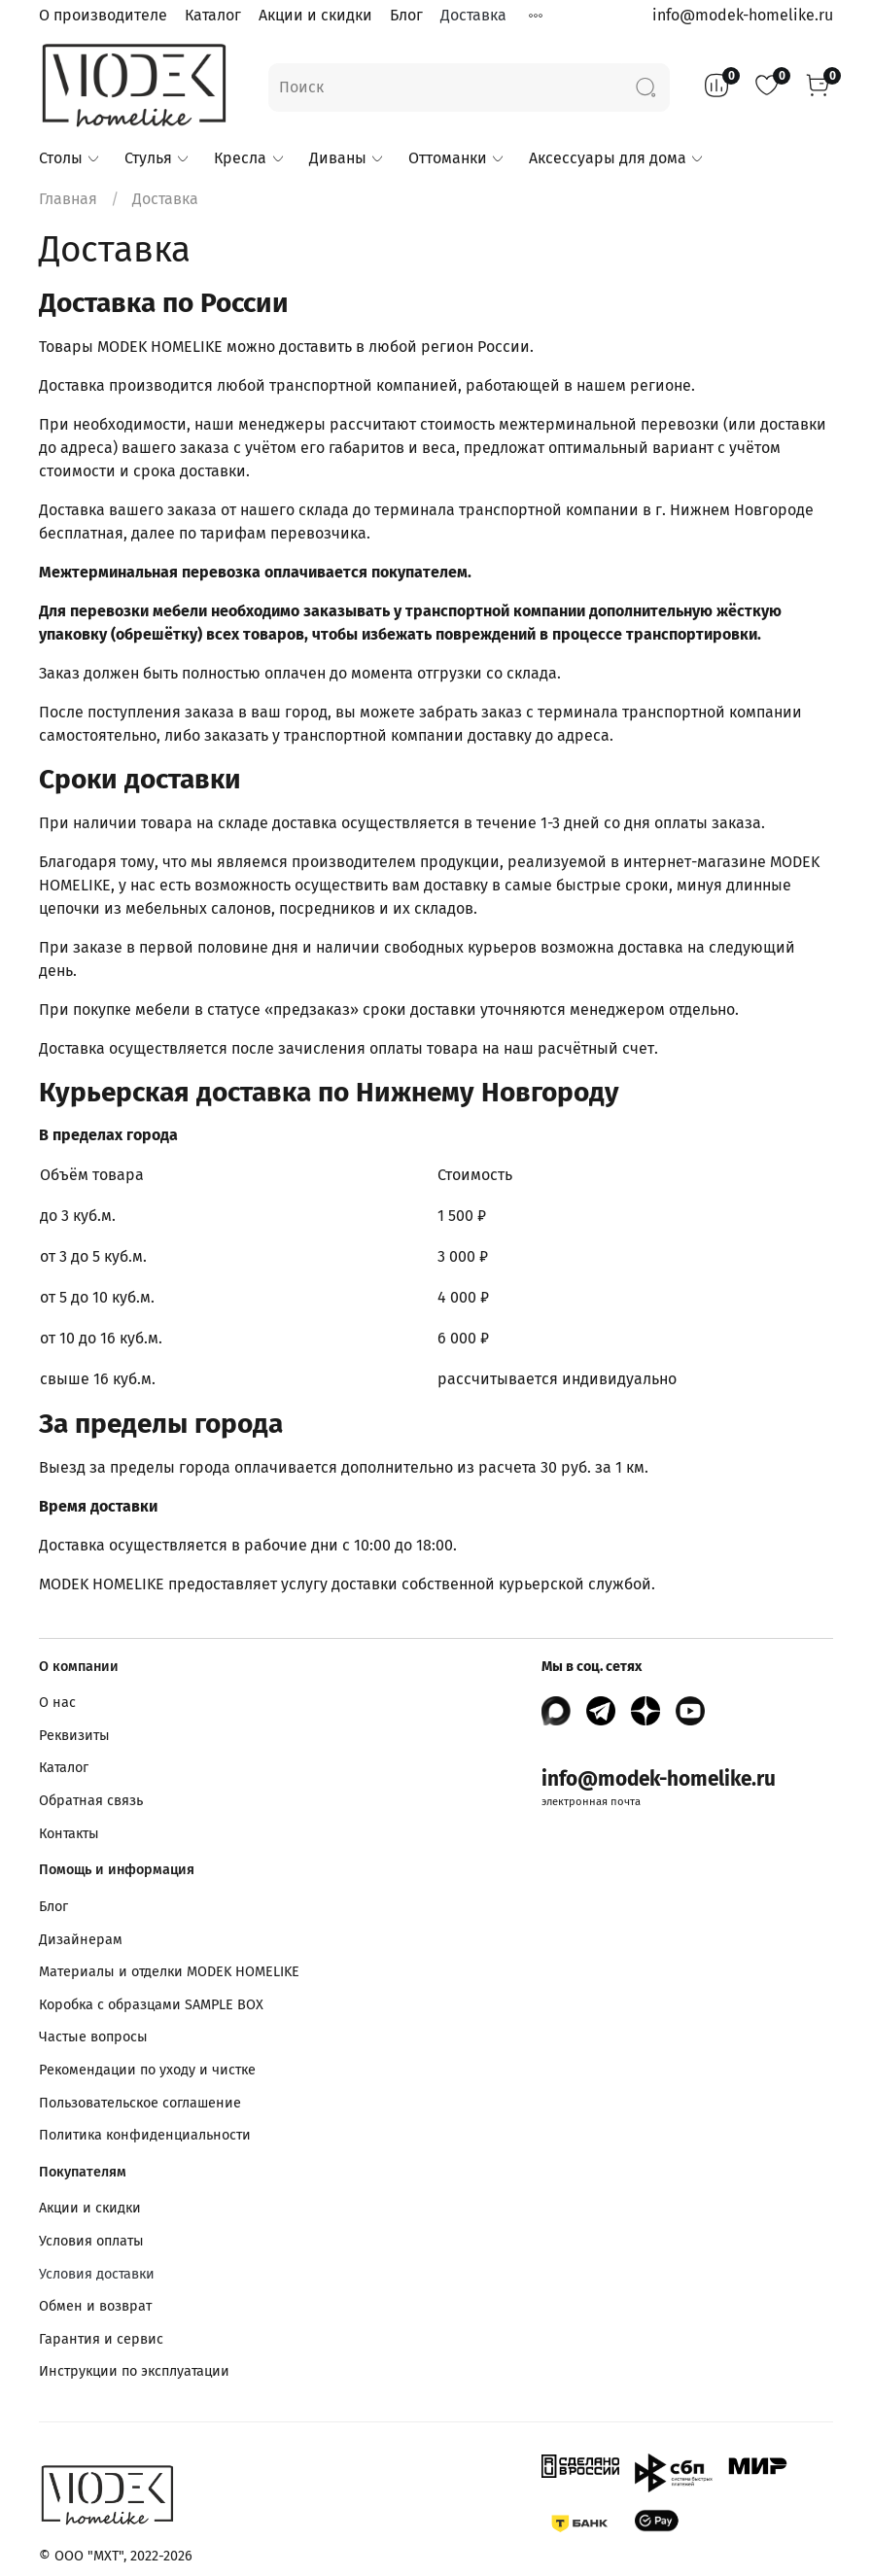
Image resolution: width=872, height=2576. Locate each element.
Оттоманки (457, 158)
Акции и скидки (315, 15)
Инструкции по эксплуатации (134, 2371)
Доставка (473, 15)
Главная (68, 199)
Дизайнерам (80, 1940)
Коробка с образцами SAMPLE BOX (151, 2005)
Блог (406, 15)
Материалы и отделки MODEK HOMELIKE (169, 1972)
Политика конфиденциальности (145, 2135)
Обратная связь (91, 1801)
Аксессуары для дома (617, 158)
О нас (57, 1702)
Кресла (249, 158)
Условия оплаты (91, 2241)
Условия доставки (97, 2274)
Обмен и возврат (95, 2306)
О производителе (103, 15)
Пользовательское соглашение (140, 2103)
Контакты (69, 1834)
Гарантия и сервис (101, 2339)
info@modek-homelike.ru (742, 15)
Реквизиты (74, 1735)
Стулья (157, 158)
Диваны (347, 158)
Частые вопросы (93, 2037)
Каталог (213, 15)
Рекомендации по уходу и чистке (147, 2070)
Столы (70, 158)
